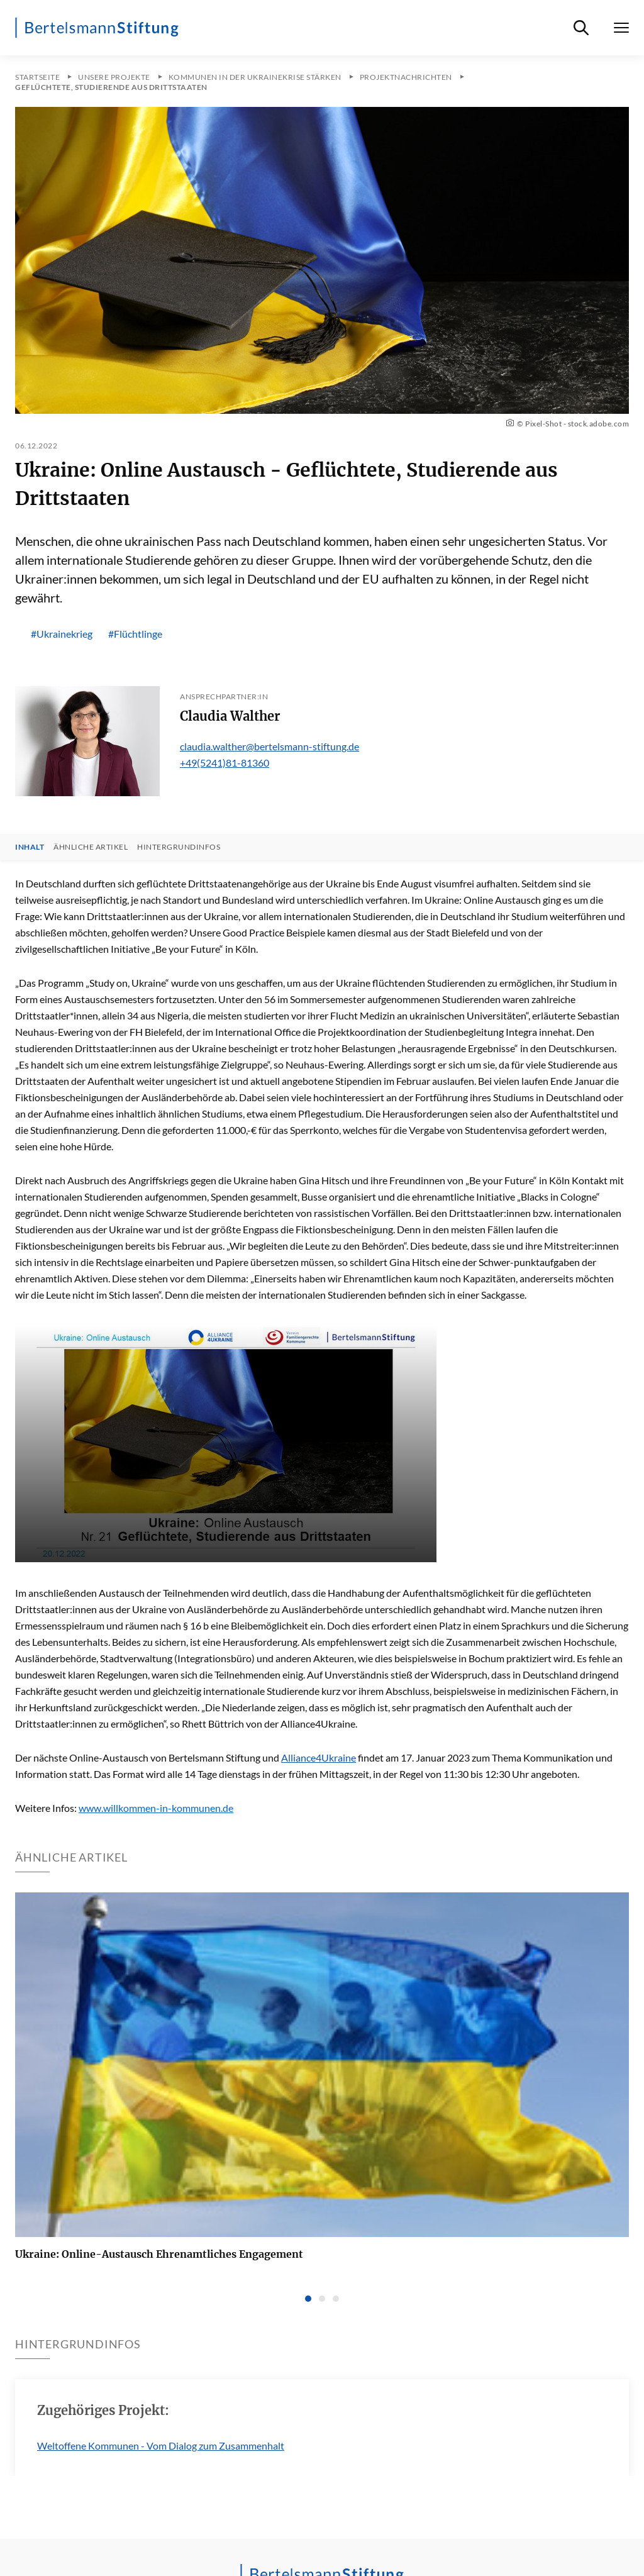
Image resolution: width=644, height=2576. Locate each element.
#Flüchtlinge (135, 634)
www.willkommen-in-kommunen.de (156, 1808)
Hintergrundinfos (178, 847)
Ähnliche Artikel (90, 847)
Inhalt (29, 847)
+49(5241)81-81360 (224, 763)
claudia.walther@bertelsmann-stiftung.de (269, 746)
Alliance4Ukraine (318, 1757)
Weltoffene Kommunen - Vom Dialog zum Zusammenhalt (160, 2445)
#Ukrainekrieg (61, 634)
